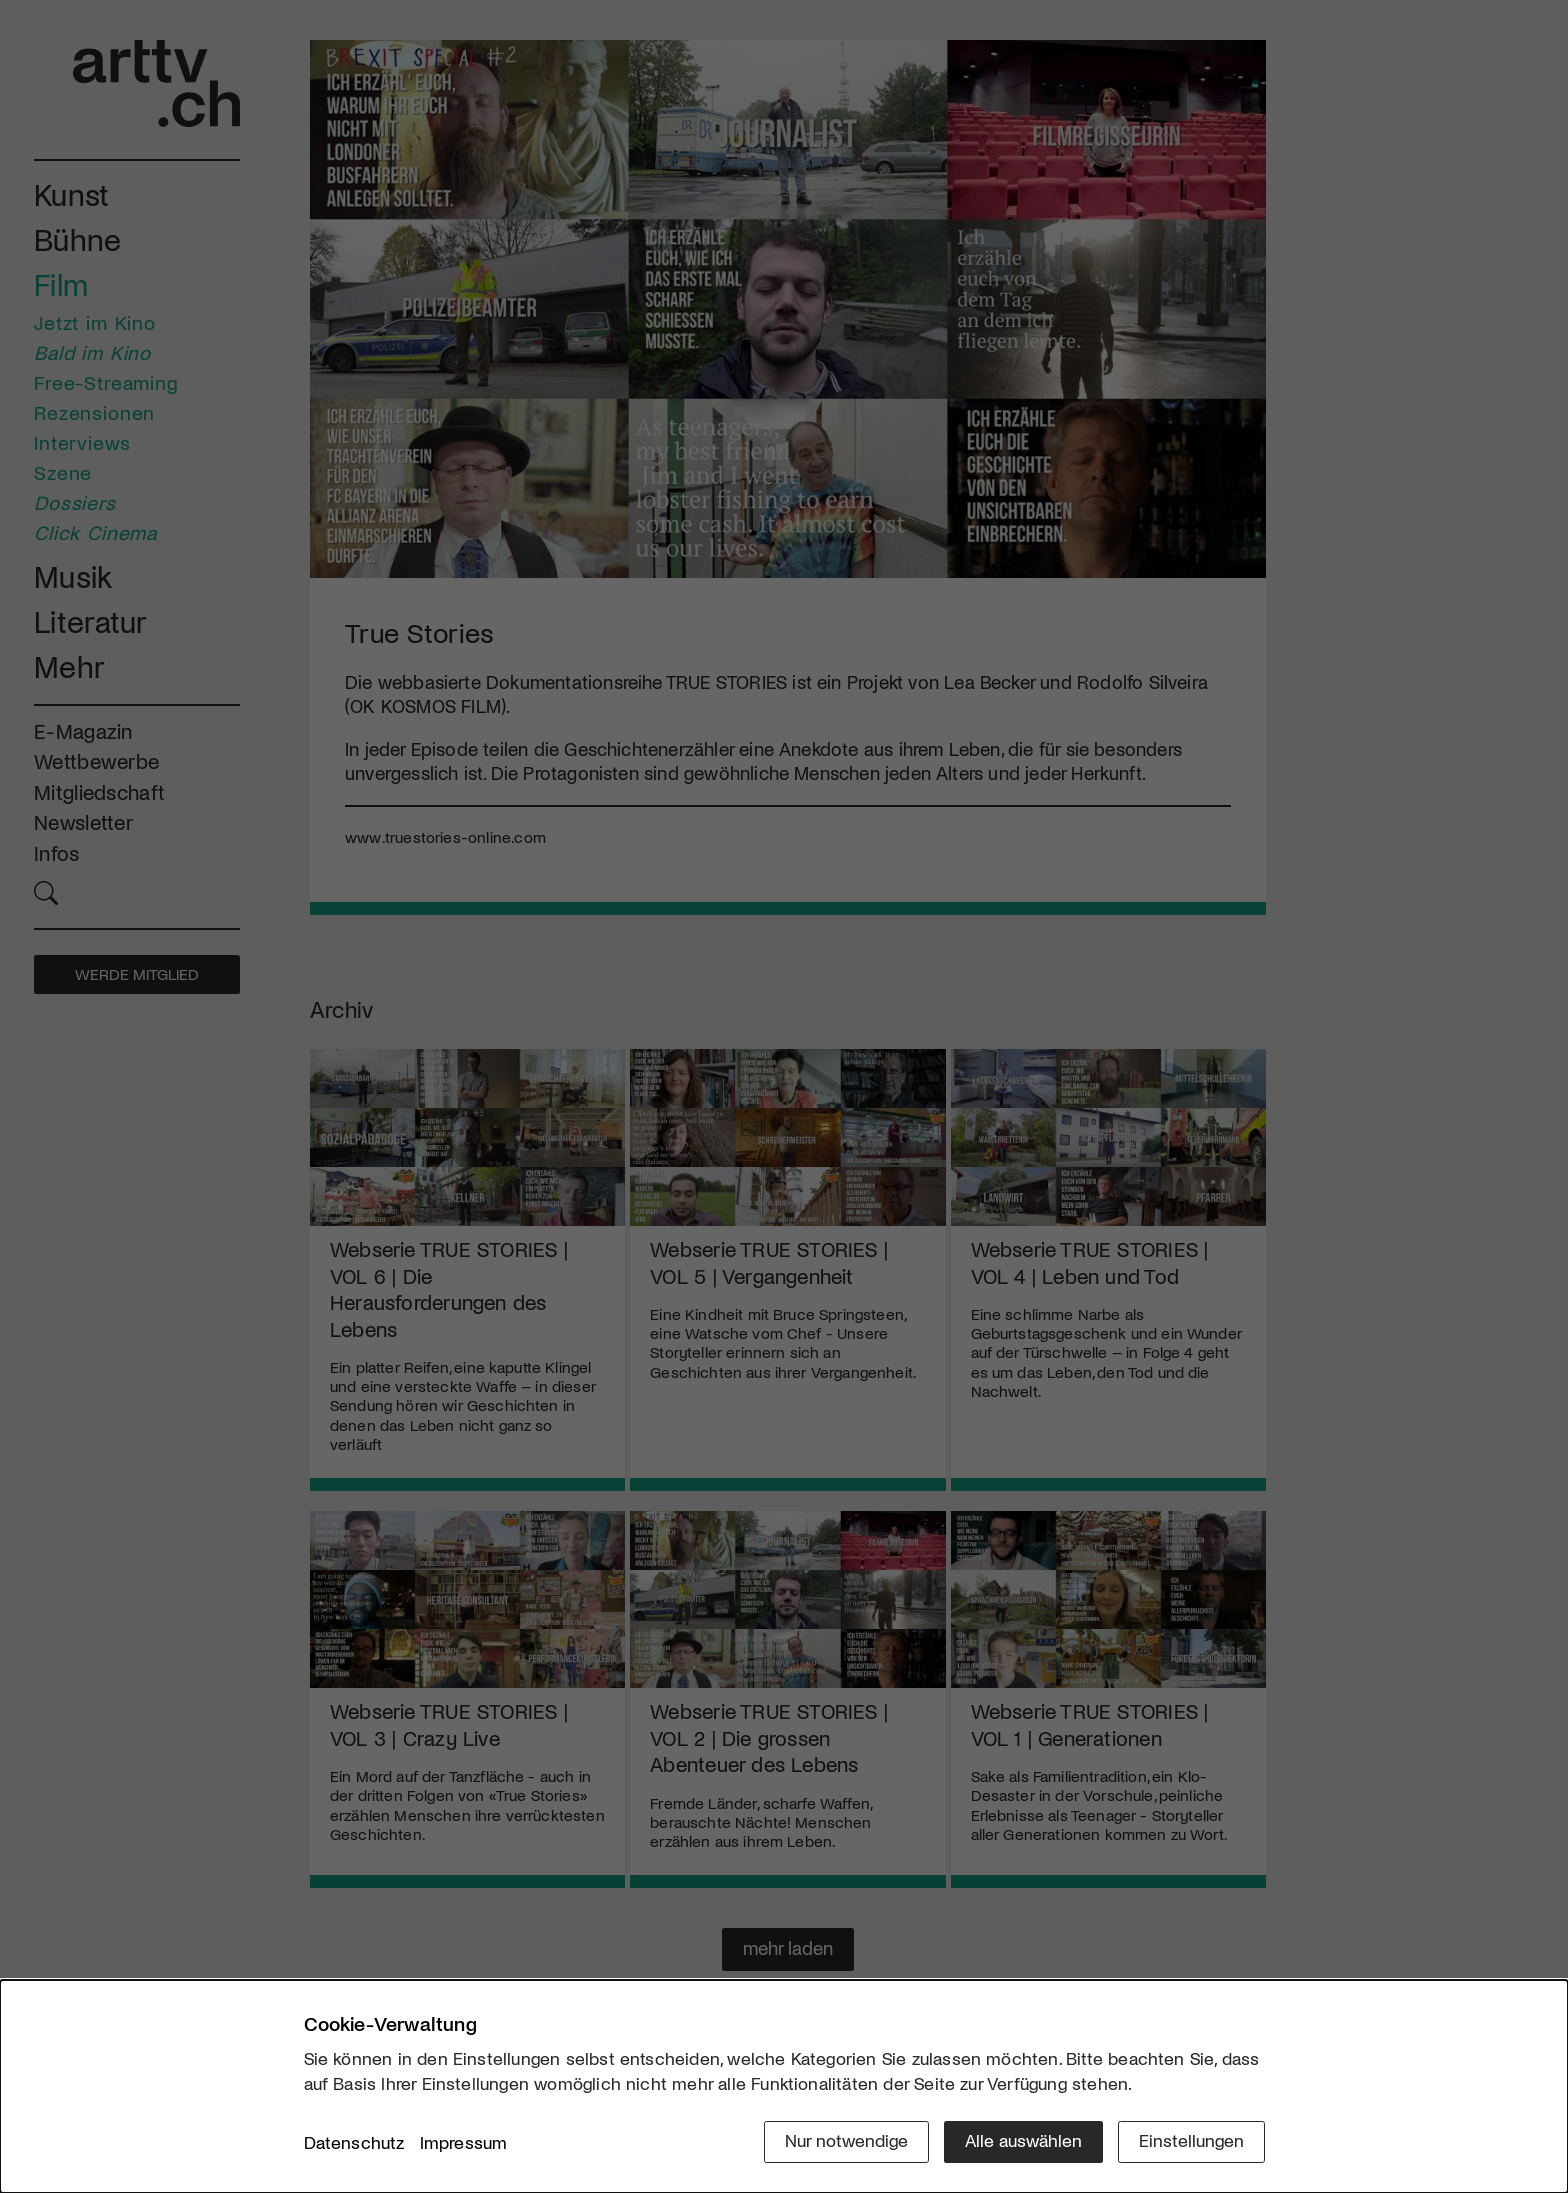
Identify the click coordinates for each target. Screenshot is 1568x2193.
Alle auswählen (1023, 2140)
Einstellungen (1191, 2140)
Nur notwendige (846, 2140)
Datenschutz (354, 2142)
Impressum (464, 2142)
